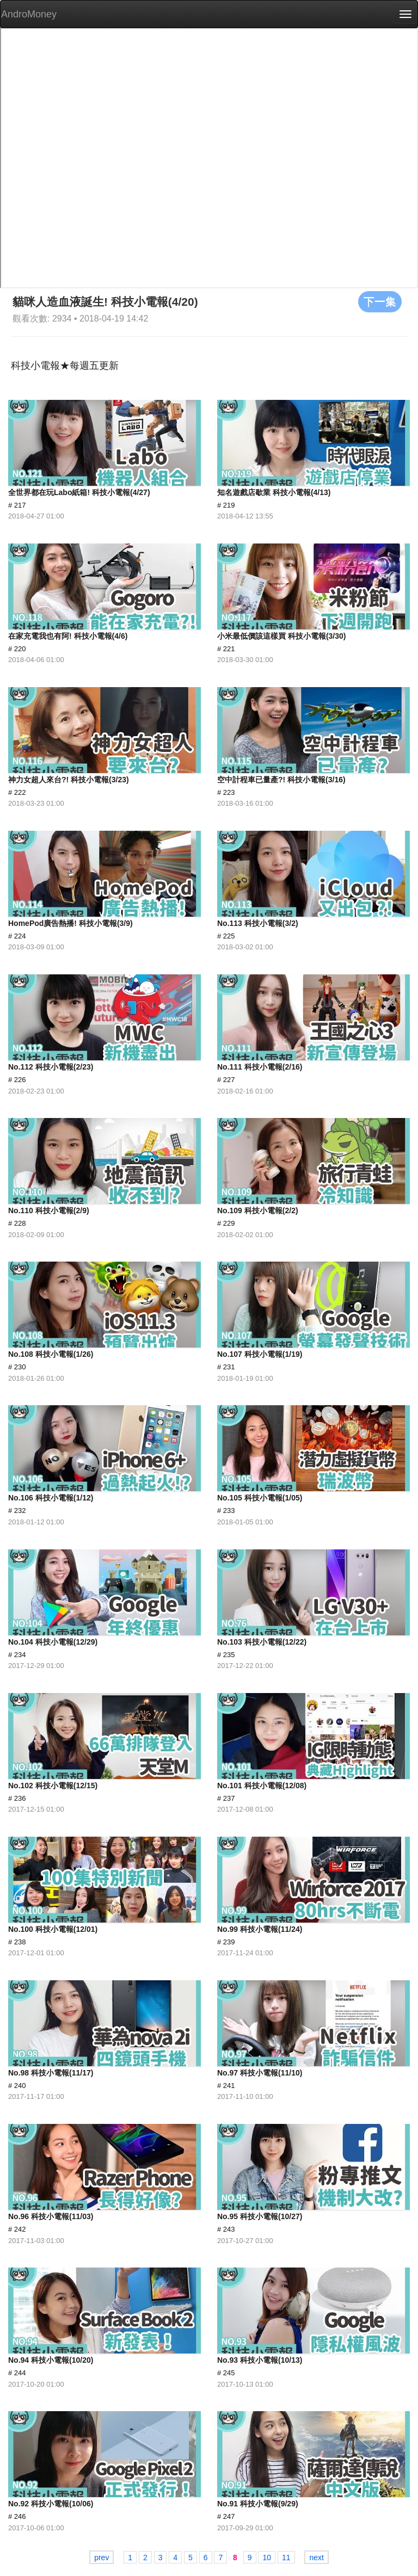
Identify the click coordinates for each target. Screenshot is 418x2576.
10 (266, 2557)
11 (286, 2557)
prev (101, 2557)
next (316, 2557)
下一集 (380, 301)
